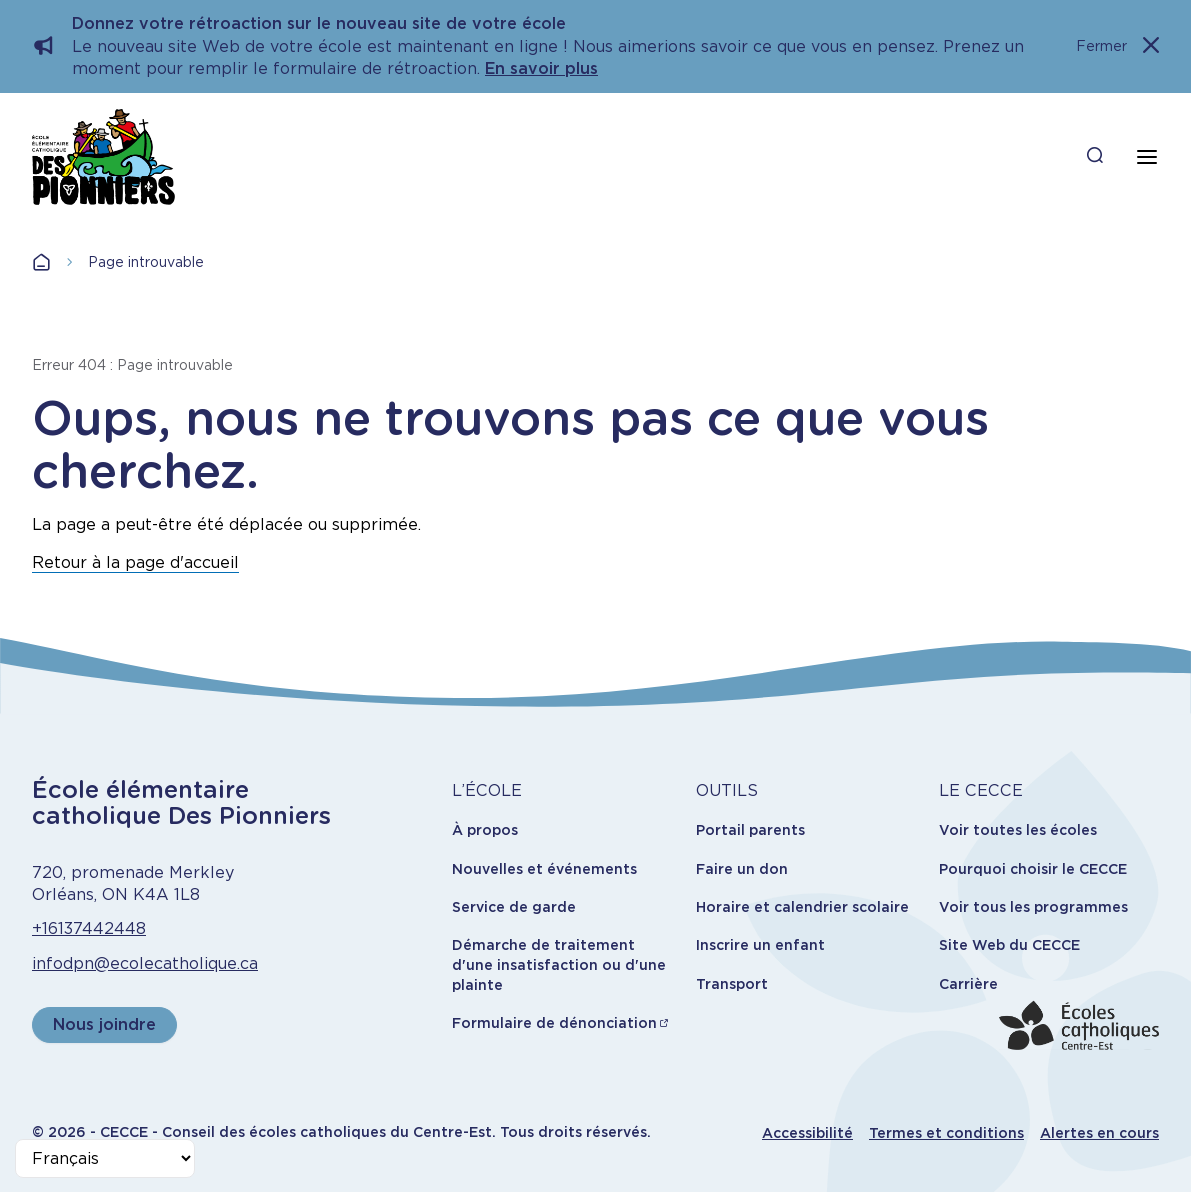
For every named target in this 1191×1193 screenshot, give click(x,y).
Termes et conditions (946, 1133)
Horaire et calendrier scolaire (802, 907)
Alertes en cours (1099, 1133)
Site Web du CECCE (1009, 945)
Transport (732, 984)
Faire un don (742, 869)
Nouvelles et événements (544, 869)
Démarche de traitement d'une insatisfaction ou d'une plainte (559, 964)
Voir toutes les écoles (1018, 830)
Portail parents (750, 830)
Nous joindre (104, 1024)
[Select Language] (105, 1158)
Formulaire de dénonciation (554, 1023)
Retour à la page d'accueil (135, 562)
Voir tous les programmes (1033, 907)
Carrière (968, 984)
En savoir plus (541, 68)
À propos (485, 830)
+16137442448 (89, 928)
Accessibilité (807, 1133)
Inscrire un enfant (760, 945)
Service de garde (514, 907)
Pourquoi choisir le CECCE (1033, 869)
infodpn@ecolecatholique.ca (145, 963)
